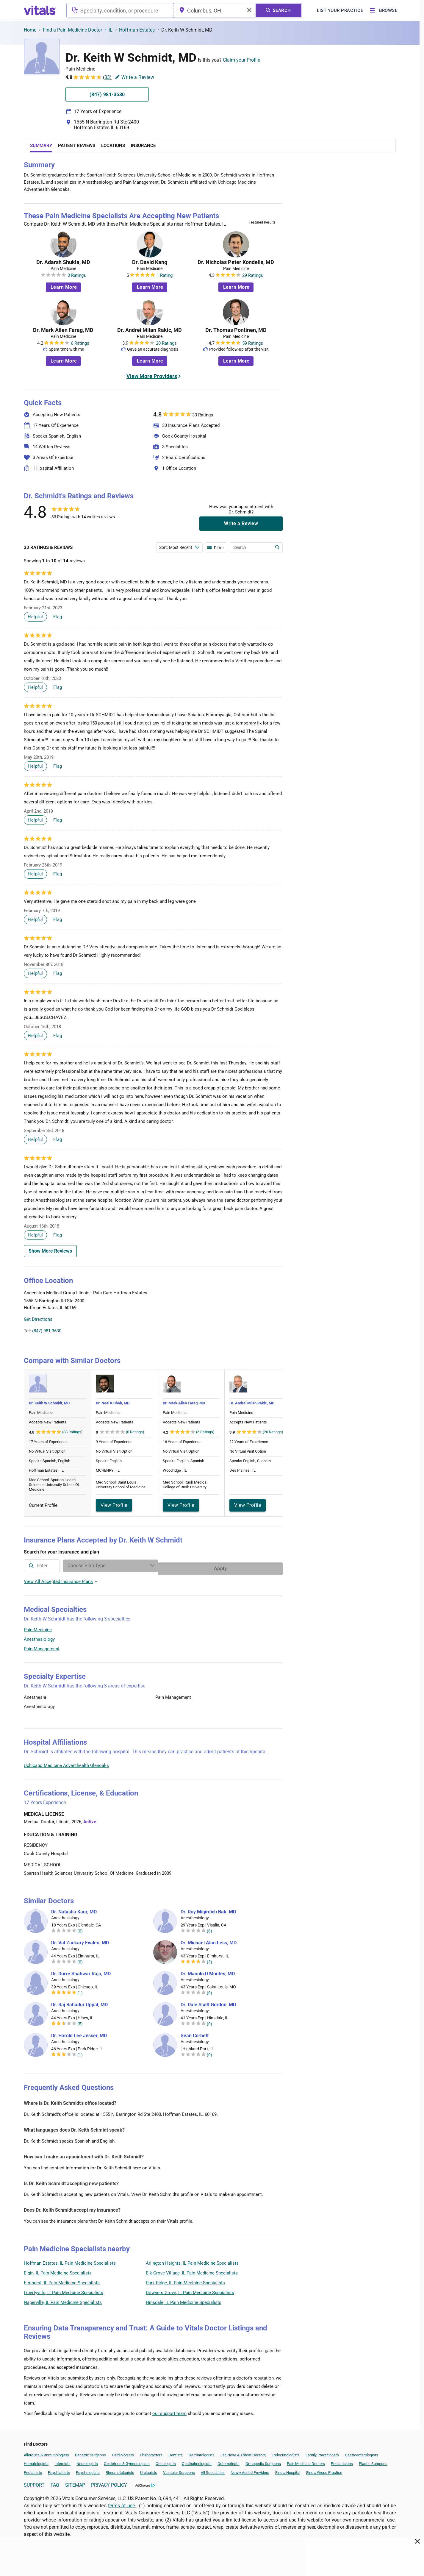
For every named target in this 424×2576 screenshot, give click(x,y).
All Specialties (213, 2469)
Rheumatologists (120, 2469)
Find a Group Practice (324, 2469)
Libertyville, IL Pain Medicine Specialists (63, 2289)
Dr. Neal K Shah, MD (112, 1403)
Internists (62, 2460)
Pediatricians (342, 2460)
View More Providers (151, 376)
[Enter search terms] (179, 547)
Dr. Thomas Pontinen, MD (236, 330)
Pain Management (42, 1645)
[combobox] (120, 10)
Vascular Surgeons (179, 2469)
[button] (250, 1307)
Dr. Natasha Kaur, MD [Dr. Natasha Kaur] (74, 1909)
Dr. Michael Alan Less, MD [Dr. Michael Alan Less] (209, 1940)
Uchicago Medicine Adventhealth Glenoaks (66, 1762)
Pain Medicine (38, 1626)
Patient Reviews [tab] (76, 145)
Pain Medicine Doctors (306, 2460)
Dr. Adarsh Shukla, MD (63, 262)
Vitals (277, 1335)
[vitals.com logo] (40, 10)
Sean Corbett (195, 2032)
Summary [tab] (41, 145)
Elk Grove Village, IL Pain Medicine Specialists (192, 2270)
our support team (169, 2410)
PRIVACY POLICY (109, 2482)
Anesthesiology (39, 1636)
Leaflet (247, 1335)
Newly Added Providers (250, 2469)
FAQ (55, 2482)
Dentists (175, 2452)
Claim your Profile (241, 60)
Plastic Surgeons (373, 2460)
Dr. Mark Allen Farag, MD (63, 330)
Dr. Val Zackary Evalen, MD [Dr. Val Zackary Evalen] (80, 1940)
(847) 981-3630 (46, 1331)
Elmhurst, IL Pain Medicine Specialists (62, 2280)
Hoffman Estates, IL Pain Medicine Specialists (70, 2260)
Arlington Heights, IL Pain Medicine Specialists (192, 2260)
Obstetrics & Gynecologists (127, 2460)
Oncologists (166, 2460)
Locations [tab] (113, 145)
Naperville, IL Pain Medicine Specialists (63, 2299)
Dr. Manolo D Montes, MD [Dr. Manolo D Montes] (208, 1971)
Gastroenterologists (361, 2452)
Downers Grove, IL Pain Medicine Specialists (190, 2289)
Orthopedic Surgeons (263, 2460)
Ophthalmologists (197, 2460)
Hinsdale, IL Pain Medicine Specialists (183, 2299)
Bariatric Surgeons (90, 2452)
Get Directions (38, 1319)
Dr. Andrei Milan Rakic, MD (149, 330)
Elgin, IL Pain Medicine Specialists (58, 2270)
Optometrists (229, 2460)
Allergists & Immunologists (46, 2452)
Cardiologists (123, 2452)
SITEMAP (75, 2482)
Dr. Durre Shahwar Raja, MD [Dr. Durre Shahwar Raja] (81, 1971)
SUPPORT (34, 2482)
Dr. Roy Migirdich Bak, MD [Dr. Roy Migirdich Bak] (208, 1909)
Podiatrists (33, 2469)
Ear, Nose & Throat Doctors (243, 2452)
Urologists (148, 2469)
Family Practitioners (322, 2452)
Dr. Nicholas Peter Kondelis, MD (236, 262)
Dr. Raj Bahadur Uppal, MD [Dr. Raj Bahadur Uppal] (79, 2001)
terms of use (122, 2502)
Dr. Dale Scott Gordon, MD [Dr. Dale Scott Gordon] (208, 2001)
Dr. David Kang (149, 262)
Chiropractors (151, 2452)
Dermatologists (202, 2452)
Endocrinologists (286, 2452)
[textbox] (120, 10)
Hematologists (36, 2460)
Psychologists (88, 2469)
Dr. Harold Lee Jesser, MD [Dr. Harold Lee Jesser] (79, 2032)
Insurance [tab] (143, 145)
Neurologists (87, 2460)
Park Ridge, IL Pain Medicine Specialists (185, 2280)
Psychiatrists (59, 2469)
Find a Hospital (287, 2469)
